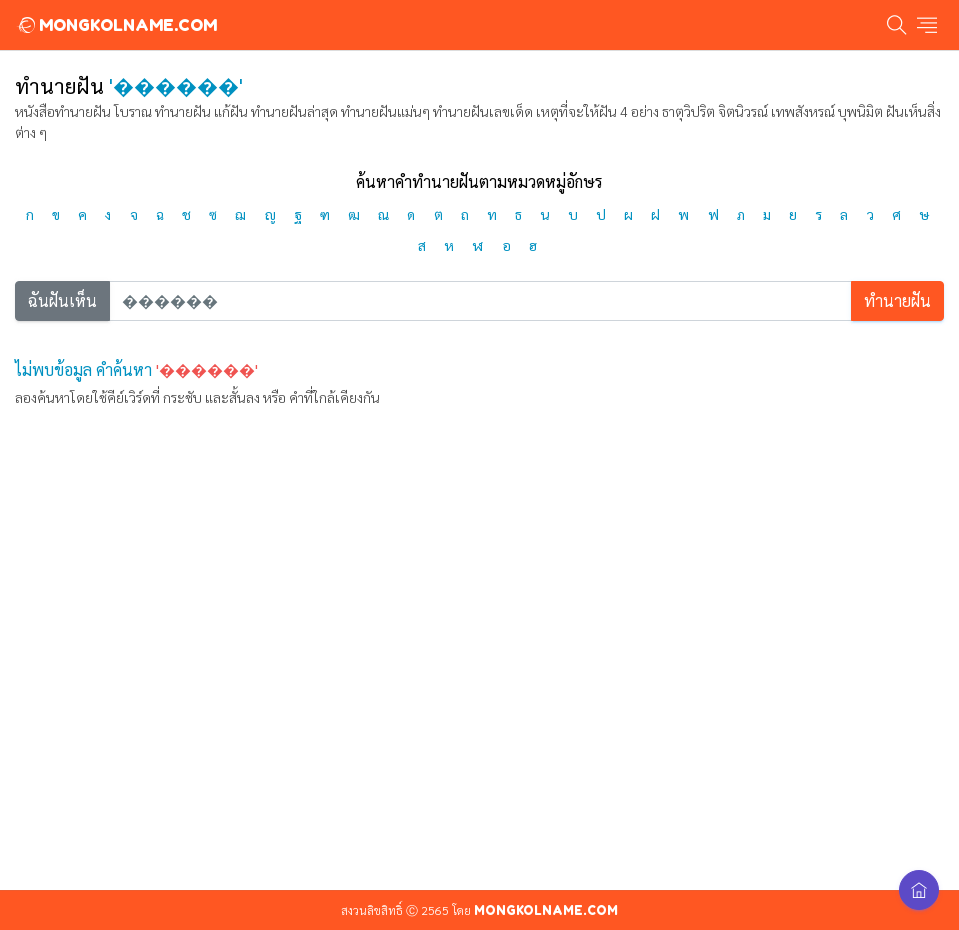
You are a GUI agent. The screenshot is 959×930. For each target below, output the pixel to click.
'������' (207, 369)
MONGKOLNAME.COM (116, 25)
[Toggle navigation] (927, 25)
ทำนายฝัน (897, 300)
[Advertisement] (479, 702)
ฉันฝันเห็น (62, 300)
